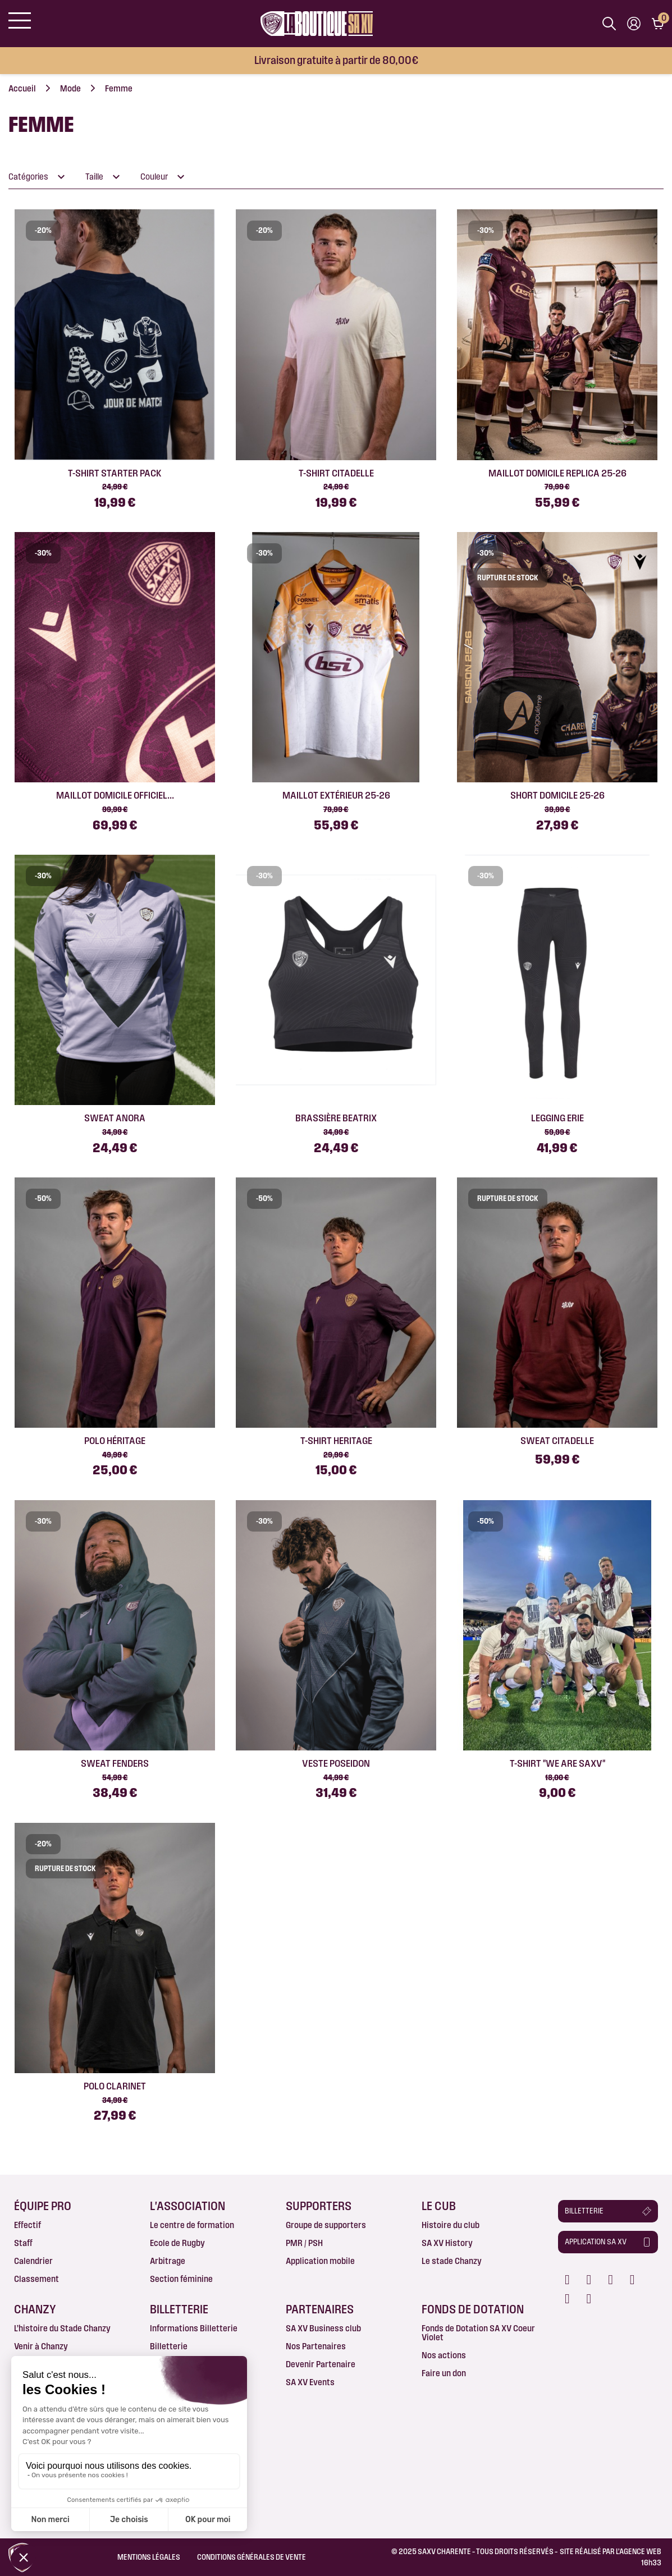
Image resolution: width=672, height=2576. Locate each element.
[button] (608, 2211)
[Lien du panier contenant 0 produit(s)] (658, 23)
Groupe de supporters (326, 2225)
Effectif (27, 2225)
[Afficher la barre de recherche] (609, 23)
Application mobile (320, 2261)
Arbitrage (167, 2261)
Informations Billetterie (193, 2328)
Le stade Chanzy (452, 2261)
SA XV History (447, 2243)
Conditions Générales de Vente (251, 2557)
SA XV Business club (323, 2328)
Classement (36, 2279)
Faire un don (444, 2373)
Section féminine (181, 2279)
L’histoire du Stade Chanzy (62, 2328)
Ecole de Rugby (177, 2243)
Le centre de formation (192, 2225)
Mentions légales (148, 2557)
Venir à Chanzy (41, 2346)
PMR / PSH (304, 2243)
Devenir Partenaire (320, 2364)
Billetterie (169, 2346)
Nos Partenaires (316, 2346)
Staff (23, 2243)
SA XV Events (310, 2382)
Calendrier (33, 2261)
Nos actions (444, 2355)
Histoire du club (450, 2225)
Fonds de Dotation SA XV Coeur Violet (478, 2332)
